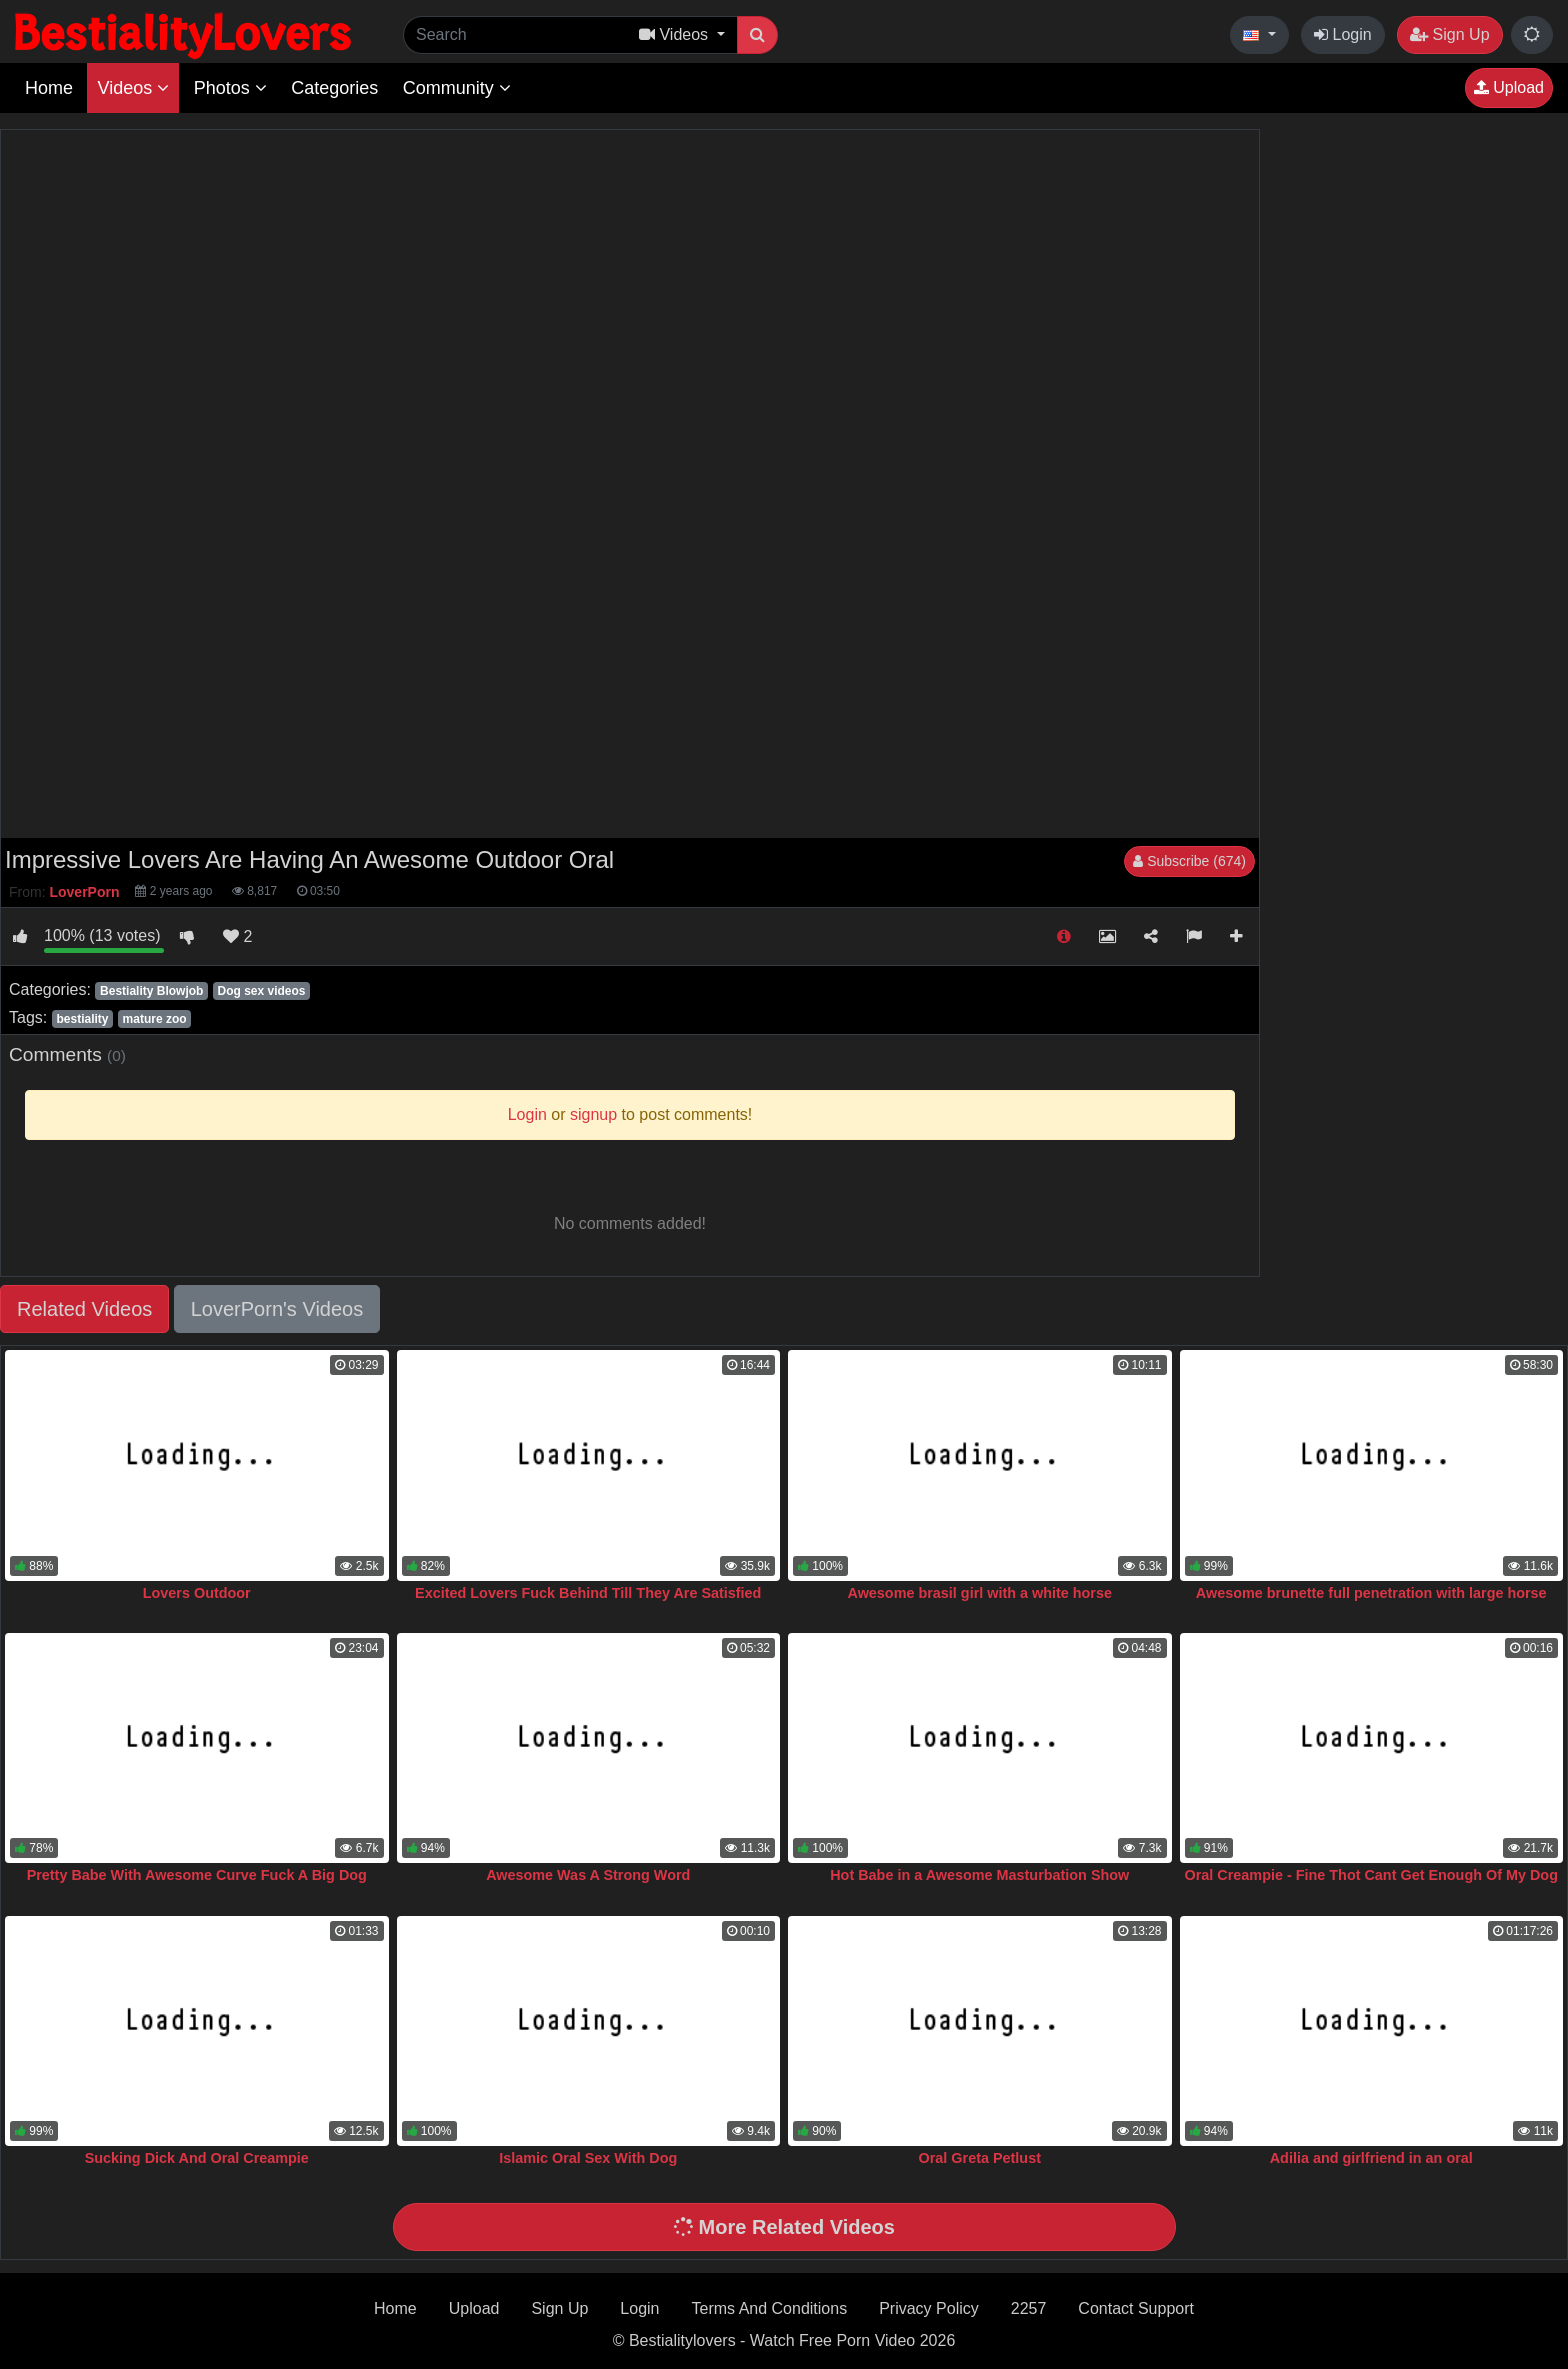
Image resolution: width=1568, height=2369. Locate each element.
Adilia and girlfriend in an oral (1371, 2158)
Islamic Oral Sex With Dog (588, 2158)
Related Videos (84, 1309)
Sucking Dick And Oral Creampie (197, 2158)
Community (457, 88)
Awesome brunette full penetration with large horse (1371, 1593)
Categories (334, 88)
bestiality (82, 1019)
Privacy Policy (929, 2308)
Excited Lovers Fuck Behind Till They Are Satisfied (588, 1593)
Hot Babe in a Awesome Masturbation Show (979, 1875)
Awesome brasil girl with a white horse (980, 1593)
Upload (1509, 87)
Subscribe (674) (1189, 861)
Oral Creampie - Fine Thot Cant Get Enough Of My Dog (1371, 1875)
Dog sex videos (261, 991)
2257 (1029, 2308)
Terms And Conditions (770, 2308)
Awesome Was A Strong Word (588, 1875)
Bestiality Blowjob (151, 991)
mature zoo (155, 1019)
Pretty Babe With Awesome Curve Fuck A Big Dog (197, 1875)
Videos (133, 88)
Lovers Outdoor (197, 1593)
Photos (230, 88)
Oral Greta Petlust (980, 2158)
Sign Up (1449, 34)
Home (49, 88)
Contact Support (1136, 2308)
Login (1343, 34)
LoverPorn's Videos (277, 1309)
